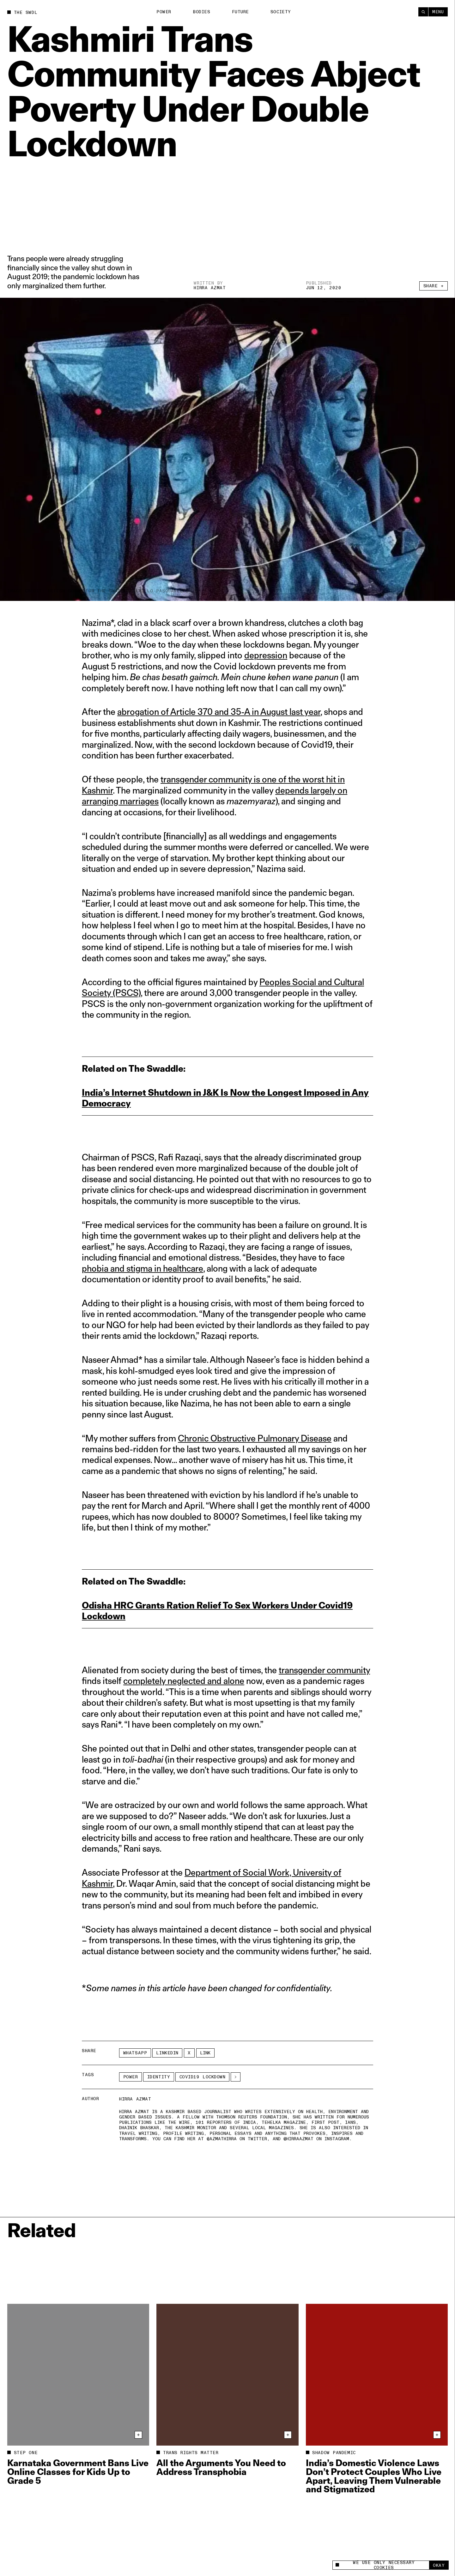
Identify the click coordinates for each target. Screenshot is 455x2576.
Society (280, 12)
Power (163, 12)
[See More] (235, 2077)
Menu (438, 12)
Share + (433, 286)
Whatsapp (135, 2053)
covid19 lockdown (202, 2077)
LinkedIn (167, 2053)
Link (205, 2053)
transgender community (324, 1670)
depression (265, 655)
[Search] (423, 11)
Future (240, 12)
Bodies (201, 12)
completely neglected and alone (183, 1680)
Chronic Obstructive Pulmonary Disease (254, 1438)
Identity (158, 2077)
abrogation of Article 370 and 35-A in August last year (218, 711)
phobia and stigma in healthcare (142, 1268)
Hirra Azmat (210, 288)
